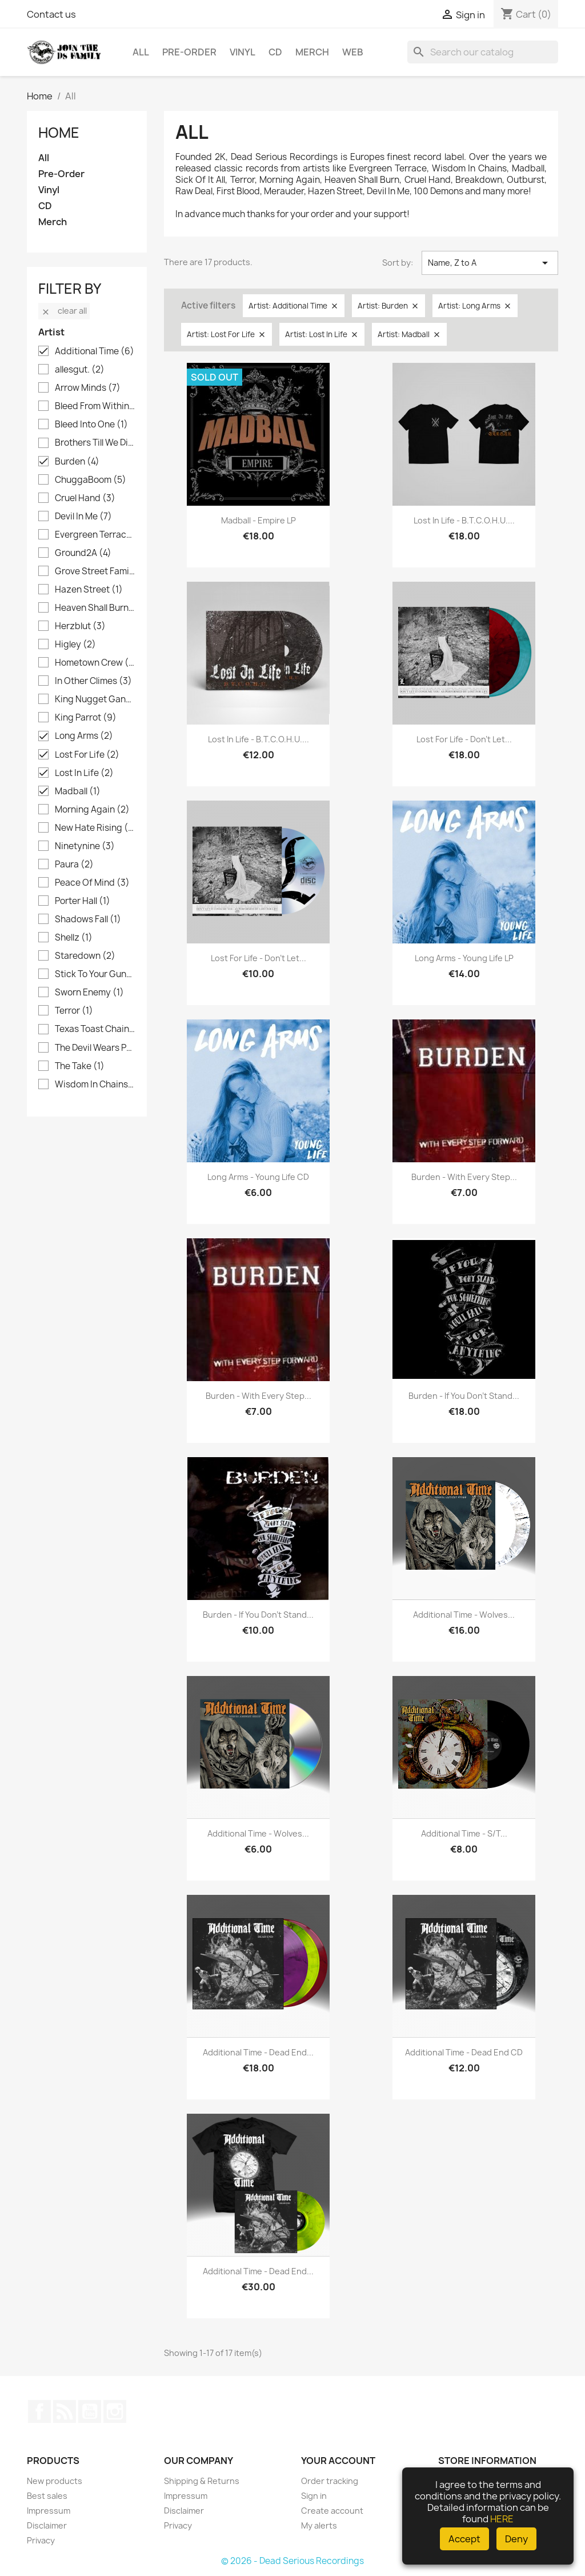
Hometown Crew (95, 663)
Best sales (47, 2495)
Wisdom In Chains (95, 1084)
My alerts (319, 2525)
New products (54, 2480)
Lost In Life (84, 773)
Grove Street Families (95, 571)
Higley (75, 644)
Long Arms (84, 736)
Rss (64, 2411)
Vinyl (242, 52)
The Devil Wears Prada (95, 1048)
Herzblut (80, 626)
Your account (338, 2460)
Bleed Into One (91, 424)
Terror (74, 1011)
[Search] (482, 52)
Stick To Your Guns (95, 974)
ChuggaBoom (90, 480)
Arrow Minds (88, 388)
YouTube (89, 2411)
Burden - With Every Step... (464, 1176)
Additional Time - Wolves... (464, 1614)
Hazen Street (89, 589)
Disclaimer (47, 2525)
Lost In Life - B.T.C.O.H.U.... (464, 520)
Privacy (41, 2540)
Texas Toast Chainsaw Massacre (95, 1029)
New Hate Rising (95, 828)
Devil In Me (83, 516)
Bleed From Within (95, 406)
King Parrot (86, 717)
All (141, 52)
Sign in (314, 2495)
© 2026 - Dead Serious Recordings (292, 2561)
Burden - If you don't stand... (463, 1395)
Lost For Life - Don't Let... (464, 739)
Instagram (114, 2411)
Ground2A (83, 553)
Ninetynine (85, 846)
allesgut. (80, 369)
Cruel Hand (85, 498)
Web (352, 52)
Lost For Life (87, 755)
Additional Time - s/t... (464, 1833)
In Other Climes (93, 681)
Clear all (64, 310)
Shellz (74, 937)
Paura (74, 864)
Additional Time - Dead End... (258, 2052)
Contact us (51, 14)
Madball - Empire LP (258, 520)
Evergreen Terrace (95, 535)
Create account (332, 2510)
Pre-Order (189, 52)
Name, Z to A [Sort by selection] (490, 263)
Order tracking (329, 2480)
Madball (78, 791)
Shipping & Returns (201, 2480)
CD (275, 52)
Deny (516, 2539)
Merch (312, 52)
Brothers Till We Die (95, 443)
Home (58, 132)
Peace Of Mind (92, 883)
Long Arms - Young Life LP (464, 958)
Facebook (39, 2411)
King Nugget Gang (95, 699)
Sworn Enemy (89, 992)
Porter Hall (82, 901)
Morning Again (92, 809)
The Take (80, 1066)
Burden (77, 461)
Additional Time (94, 351)
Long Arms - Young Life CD (258, 1176)
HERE (502, 2519)
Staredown (85, 956)
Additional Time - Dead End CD (464, 2052)
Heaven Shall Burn (95, 608)
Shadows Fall (88, 919)
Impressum (48, 2510)
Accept (464, 2539)
